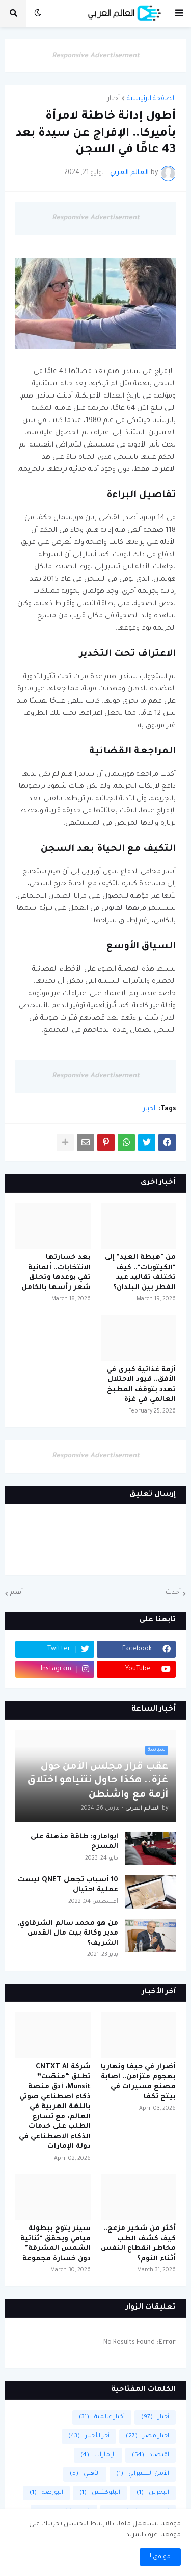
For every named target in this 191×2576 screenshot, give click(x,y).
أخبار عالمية (102, 2417)
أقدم (16, 1592)
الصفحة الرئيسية (151, 99)
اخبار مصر (147, 2436)
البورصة (46, 2493)
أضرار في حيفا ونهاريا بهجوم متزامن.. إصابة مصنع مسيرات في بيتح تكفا (138, 2082)
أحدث (173, 1592)
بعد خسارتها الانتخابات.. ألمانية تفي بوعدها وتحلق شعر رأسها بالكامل (56, 1273)
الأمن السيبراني (142, 2474)
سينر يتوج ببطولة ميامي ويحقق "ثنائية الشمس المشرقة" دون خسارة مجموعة (55, 2244)
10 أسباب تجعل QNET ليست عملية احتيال (68, 1885)
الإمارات (98, 2455)
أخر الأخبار (89, 2436)
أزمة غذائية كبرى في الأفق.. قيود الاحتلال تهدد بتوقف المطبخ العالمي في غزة (141, 1385)
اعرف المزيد (142, 2535)
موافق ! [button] (160, 2557)
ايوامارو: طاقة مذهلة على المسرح (74, 1842)
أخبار (113, 99)
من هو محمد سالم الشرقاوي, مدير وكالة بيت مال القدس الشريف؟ (68, 1933)
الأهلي (85, 2474)
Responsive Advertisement (96, 56)
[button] (179, 13)
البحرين (153, 2493)
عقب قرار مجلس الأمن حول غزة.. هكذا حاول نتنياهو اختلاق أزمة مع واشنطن (98, 1781)
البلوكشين (99, 2493)
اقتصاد (150, 2455)
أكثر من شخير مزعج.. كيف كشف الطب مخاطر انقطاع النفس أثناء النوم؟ (138, 2244)
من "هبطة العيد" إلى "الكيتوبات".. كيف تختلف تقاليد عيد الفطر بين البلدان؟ (140, 1273)
